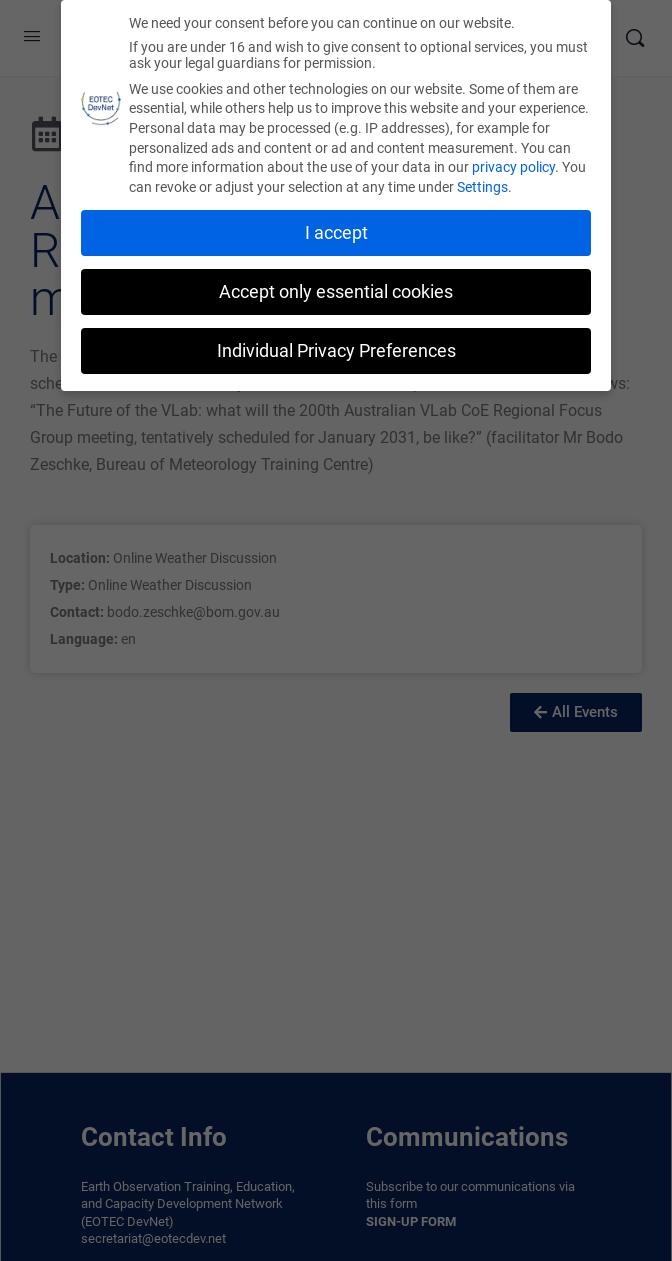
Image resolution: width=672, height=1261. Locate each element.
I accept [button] (336, 233)
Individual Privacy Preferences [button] (336, 351)
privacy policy (513, 167)
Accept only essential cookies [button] (336, 292)
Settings (482, 187)
